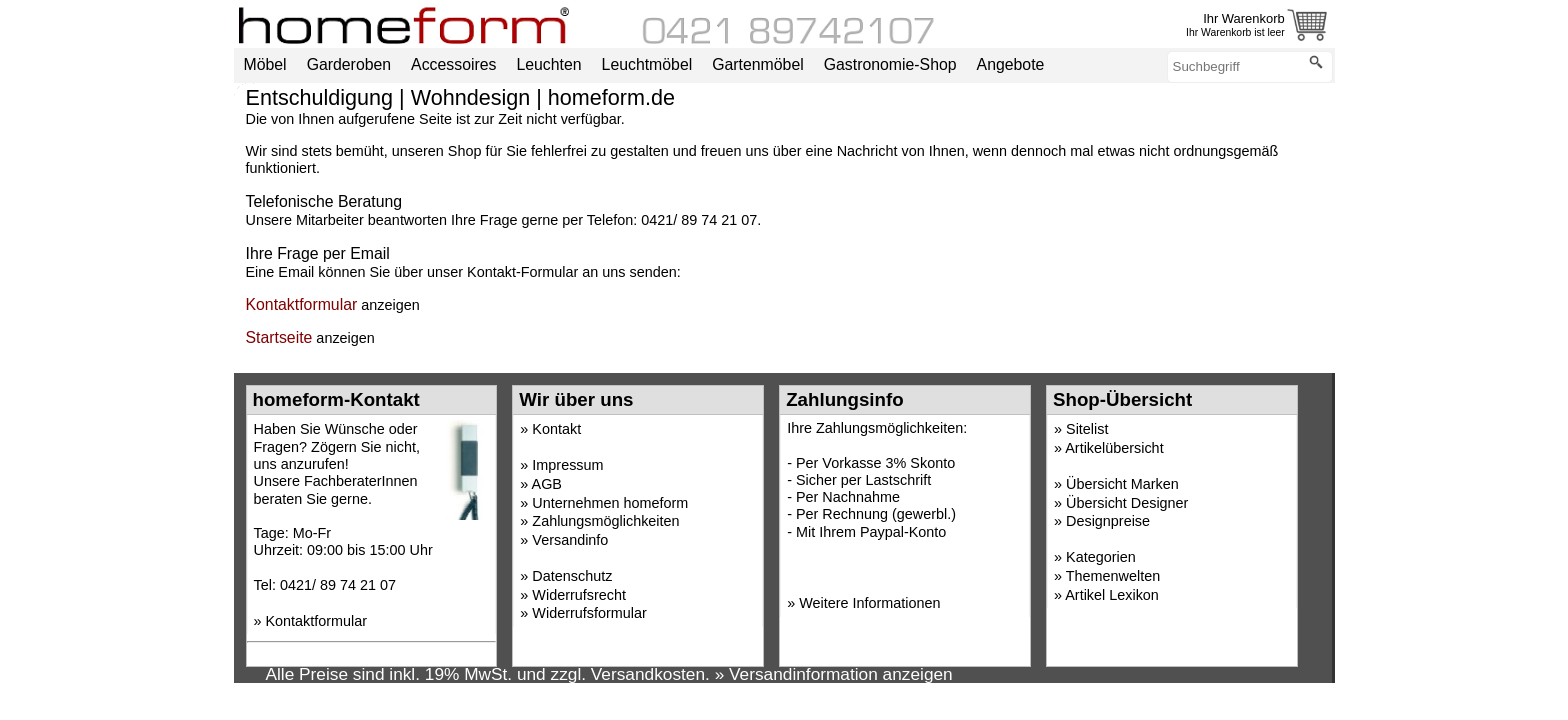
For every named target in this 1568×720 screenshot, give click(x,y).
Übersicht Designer (1127, 503)
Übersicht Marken (1122, 484)
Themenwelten (1113, 576)
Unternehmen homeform (610, 503)
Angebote (1011, 64)
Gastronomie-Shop (890, 64)
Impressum (567, 465)
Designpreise (1108, 521)
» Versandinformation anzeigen (834, 674)
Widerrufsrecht (579, 595)
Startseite (279, 337)
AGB (547, 484)
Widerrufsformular (589, 613)
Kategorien (1101, 557)
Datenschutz (572, 576)
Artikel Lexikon (1112, 595)
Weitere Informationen (869, 603)
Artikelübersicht (1114, 448)
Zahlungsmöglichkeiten (605, 521)
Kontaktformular (302, 304)
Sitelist (1087, 429)
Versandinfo (570, 540)
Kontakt (556, 429)
